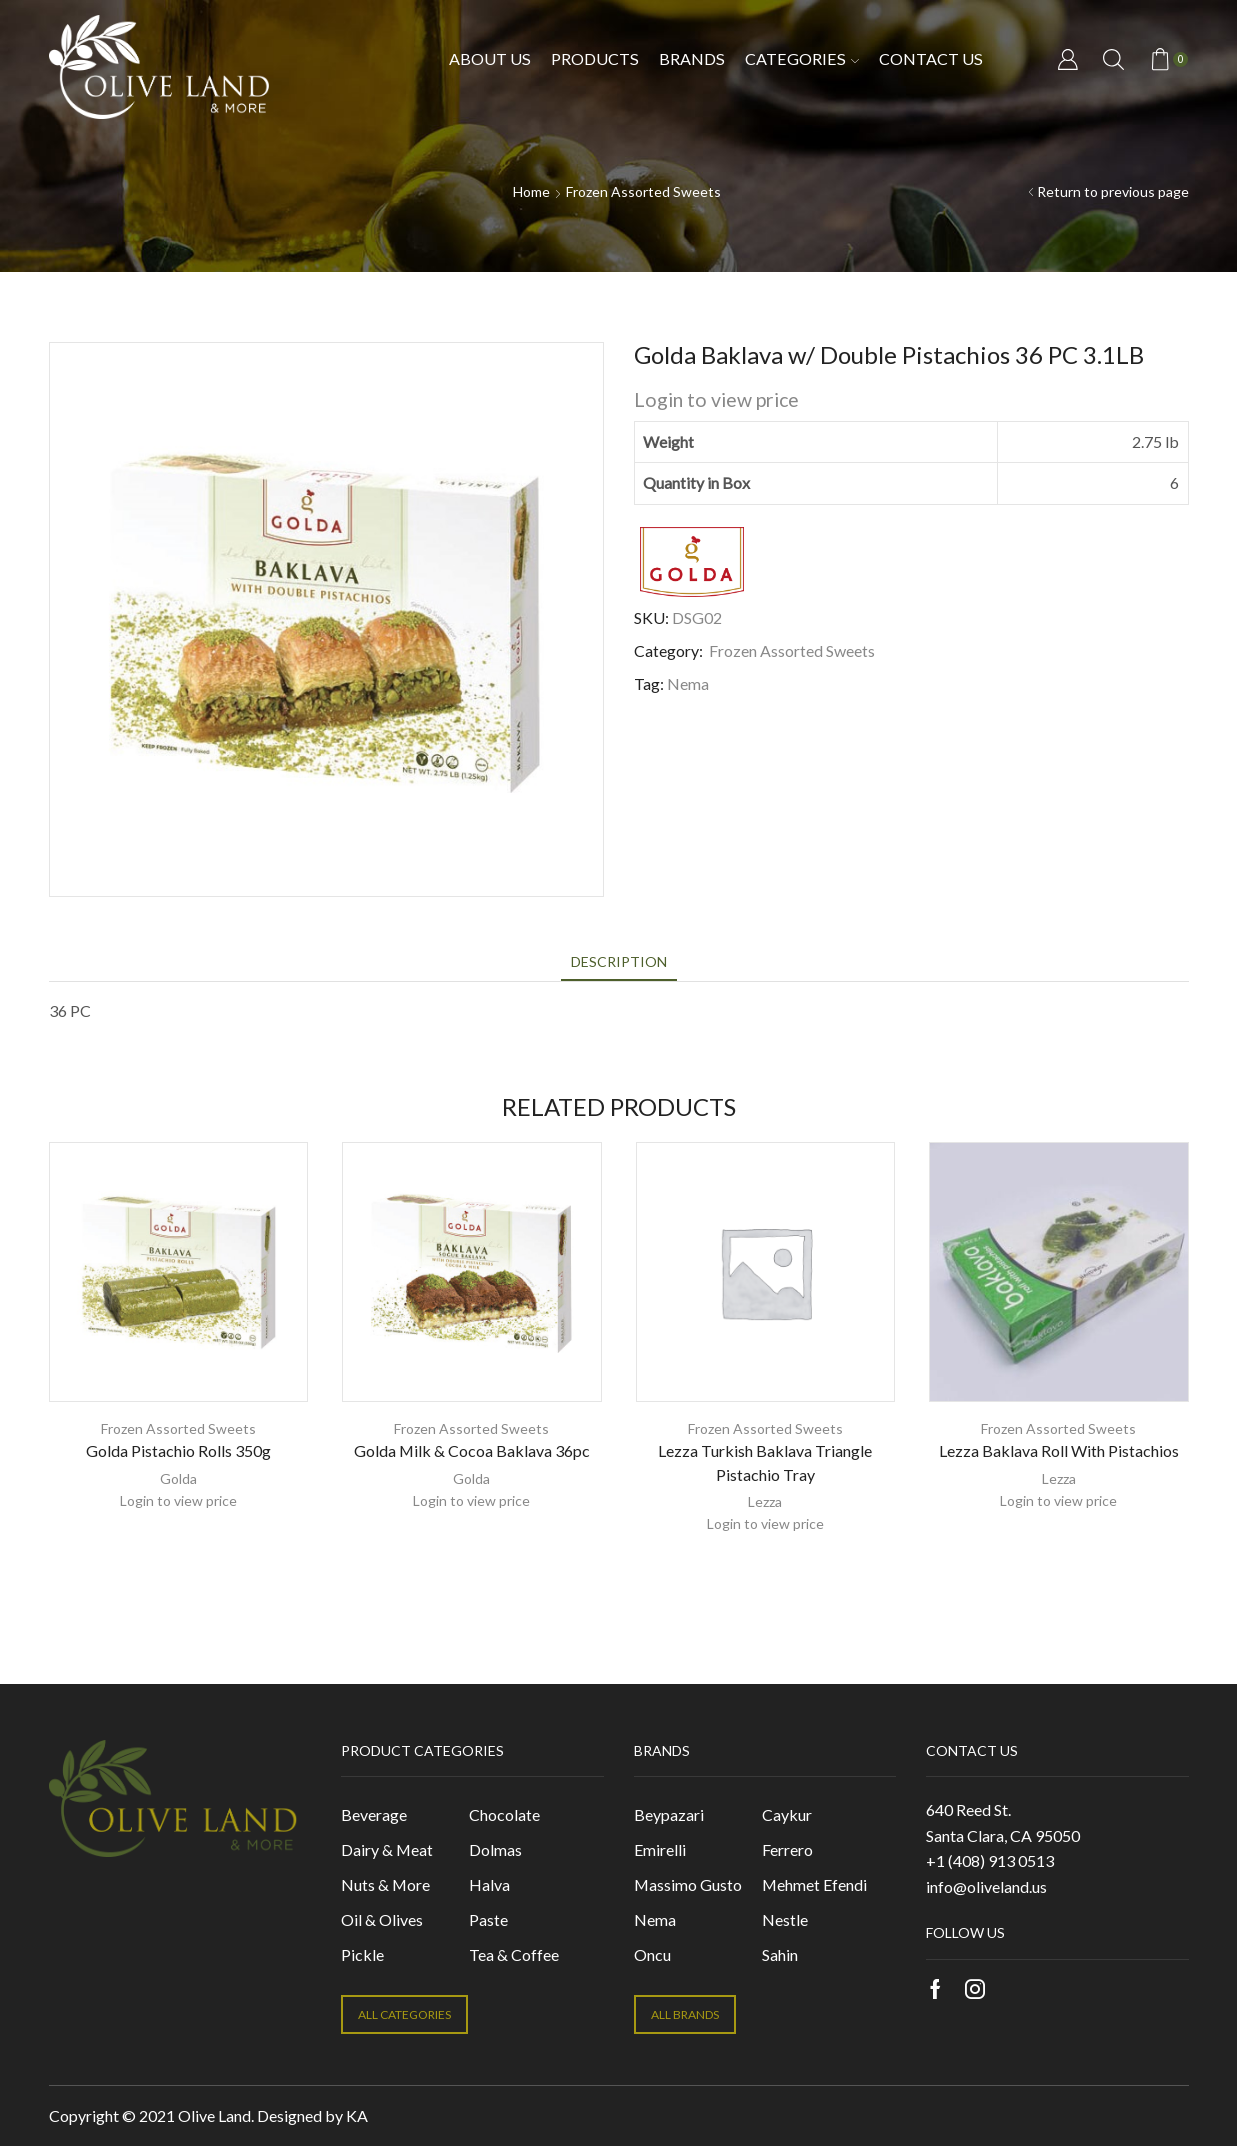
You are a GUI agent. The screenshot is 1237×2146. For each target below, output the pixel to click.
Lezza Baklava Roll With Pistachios (1059, 1450)
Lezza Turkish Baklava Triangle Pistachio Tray (765, 1462)
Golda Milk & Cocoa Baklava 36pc (472, 1450)
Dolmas (495, 1849)
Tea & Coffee (514, 1954)
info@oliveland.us (986, 1886)
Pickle (362, 1954)
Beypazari (669, 1814)
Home (531, 191)
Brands (692, 58)
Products (595, 58)
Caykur (787, 1814)
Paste (488, 1919)
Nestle (785, 1919)
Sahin (780, 1954)
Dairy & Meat (387, 1849)
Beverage (374, 1814)
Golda (178, 1478)
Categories (802, 58)
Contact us (931, 58)
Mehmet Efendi (814, 1884)
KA (357, 2115)
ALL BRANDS (685, 2014)
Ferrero (787, 1849)
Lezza (765, 1501)
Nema (688, 683)
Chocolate (504, 1814)
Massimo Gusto (688, 1884)
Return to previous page (1113, 191)
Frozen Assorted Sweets (643, 191)
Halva (489, 1884)
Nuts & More (385, 1884)
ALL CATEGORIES (404, 2014)
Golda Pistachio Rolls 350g (178, 1450)
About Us (490, 58)
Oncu (652, 1954)
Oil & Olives (382, 1919)
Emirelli (660, 1849)
